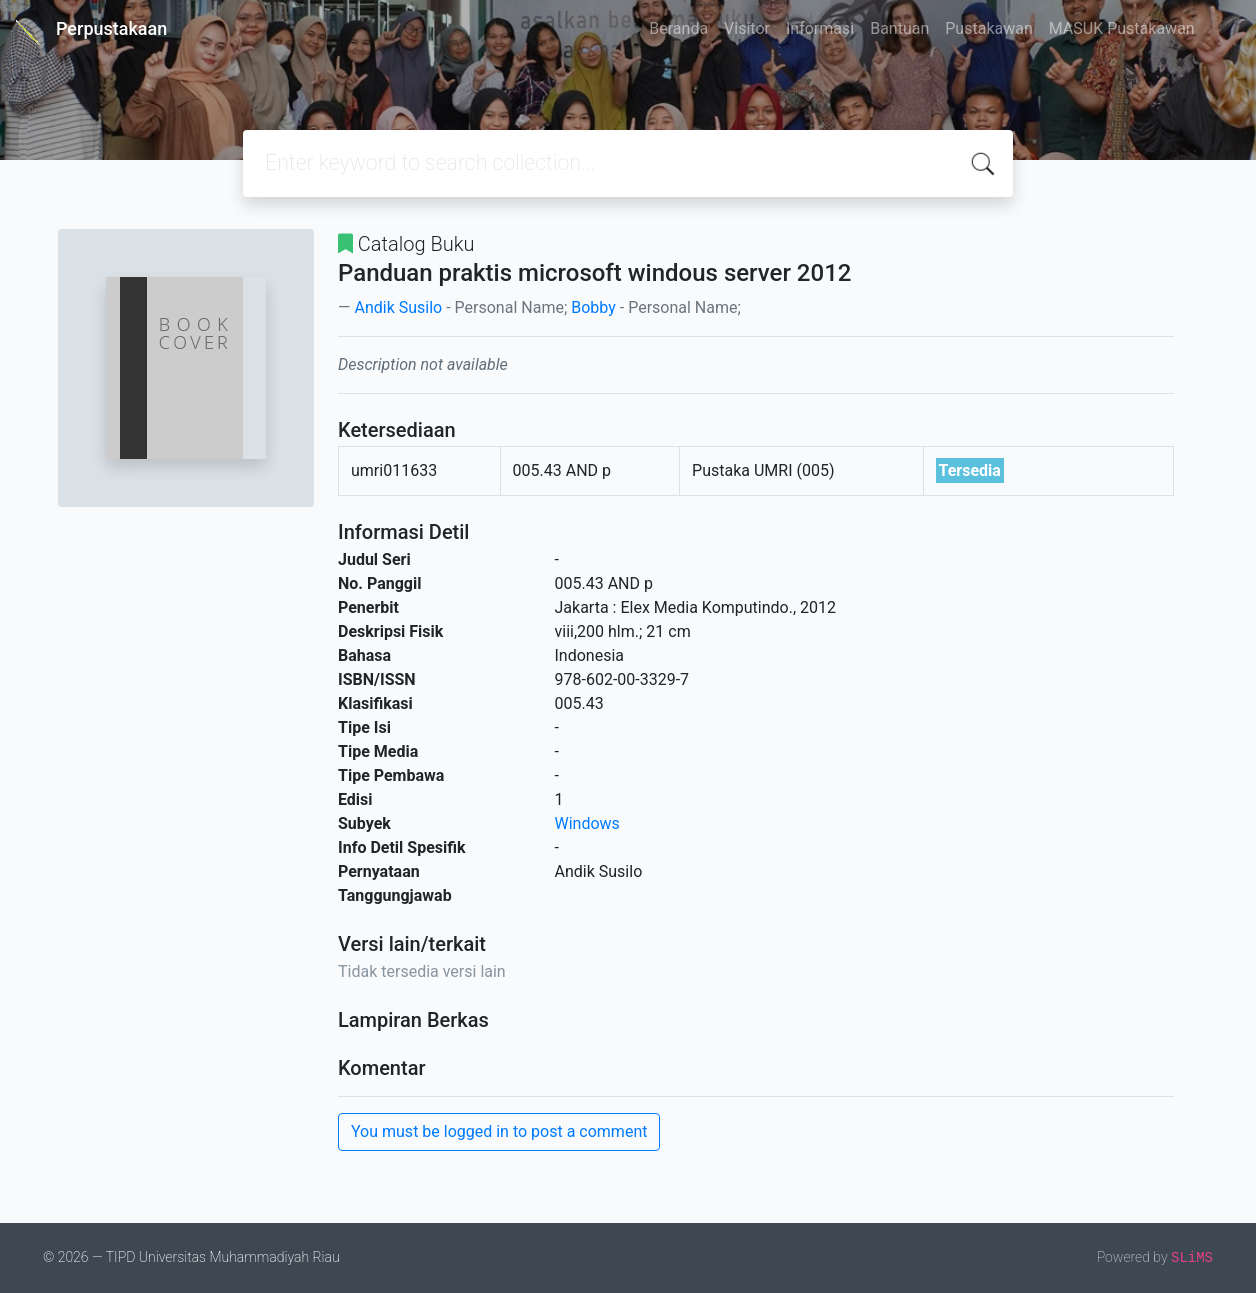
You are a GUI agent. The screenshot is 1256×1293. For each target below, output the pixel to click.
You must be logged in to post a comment (499, 1131)
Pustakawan (988, 28)
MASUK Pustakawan (1122, 28)
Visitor (747, 28)
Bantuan (899, 28)
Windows (587, 823)
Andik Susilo (398, 307)
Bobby (593, 307)
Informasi (820, 28)
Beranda (678, 28)
